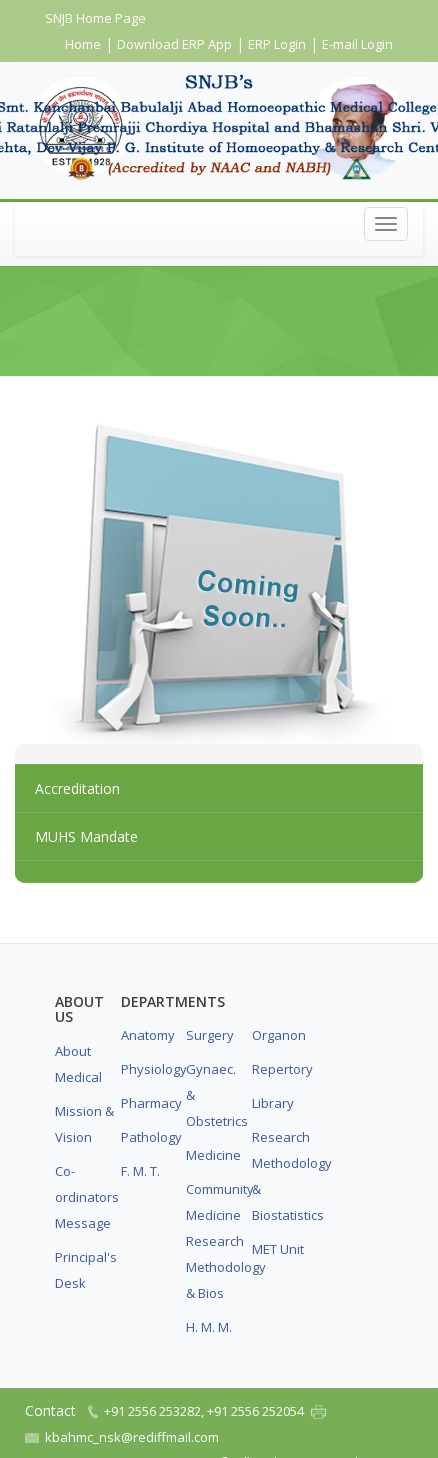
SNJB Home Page (95, 18)
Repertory (282, 1069)
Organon (279, 1035)
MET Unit (278, 1249)
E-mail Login (357, 44)
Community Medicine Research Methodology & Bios (216, 1241)
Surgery (210, 1035)
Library (273, 1103)
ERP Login (277, 44)
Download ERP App (174, 44)
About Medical (78, 1064)
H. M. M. (209, 1327)
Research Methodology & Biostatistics (282, 1176)
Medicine (213, 1155)
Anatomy (148, 1035)
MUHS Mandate (86, 836)
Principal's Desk (85, 1270)
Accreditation (77, 788)
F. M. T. (140, 1171)
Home (83, 44)
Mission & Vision (84, 1124)
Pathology (151, 1137)
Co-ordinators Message (85, 1197)
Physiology (151, 1069)
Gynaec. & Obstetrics (216, 1095)
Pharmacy (151, 1103)
